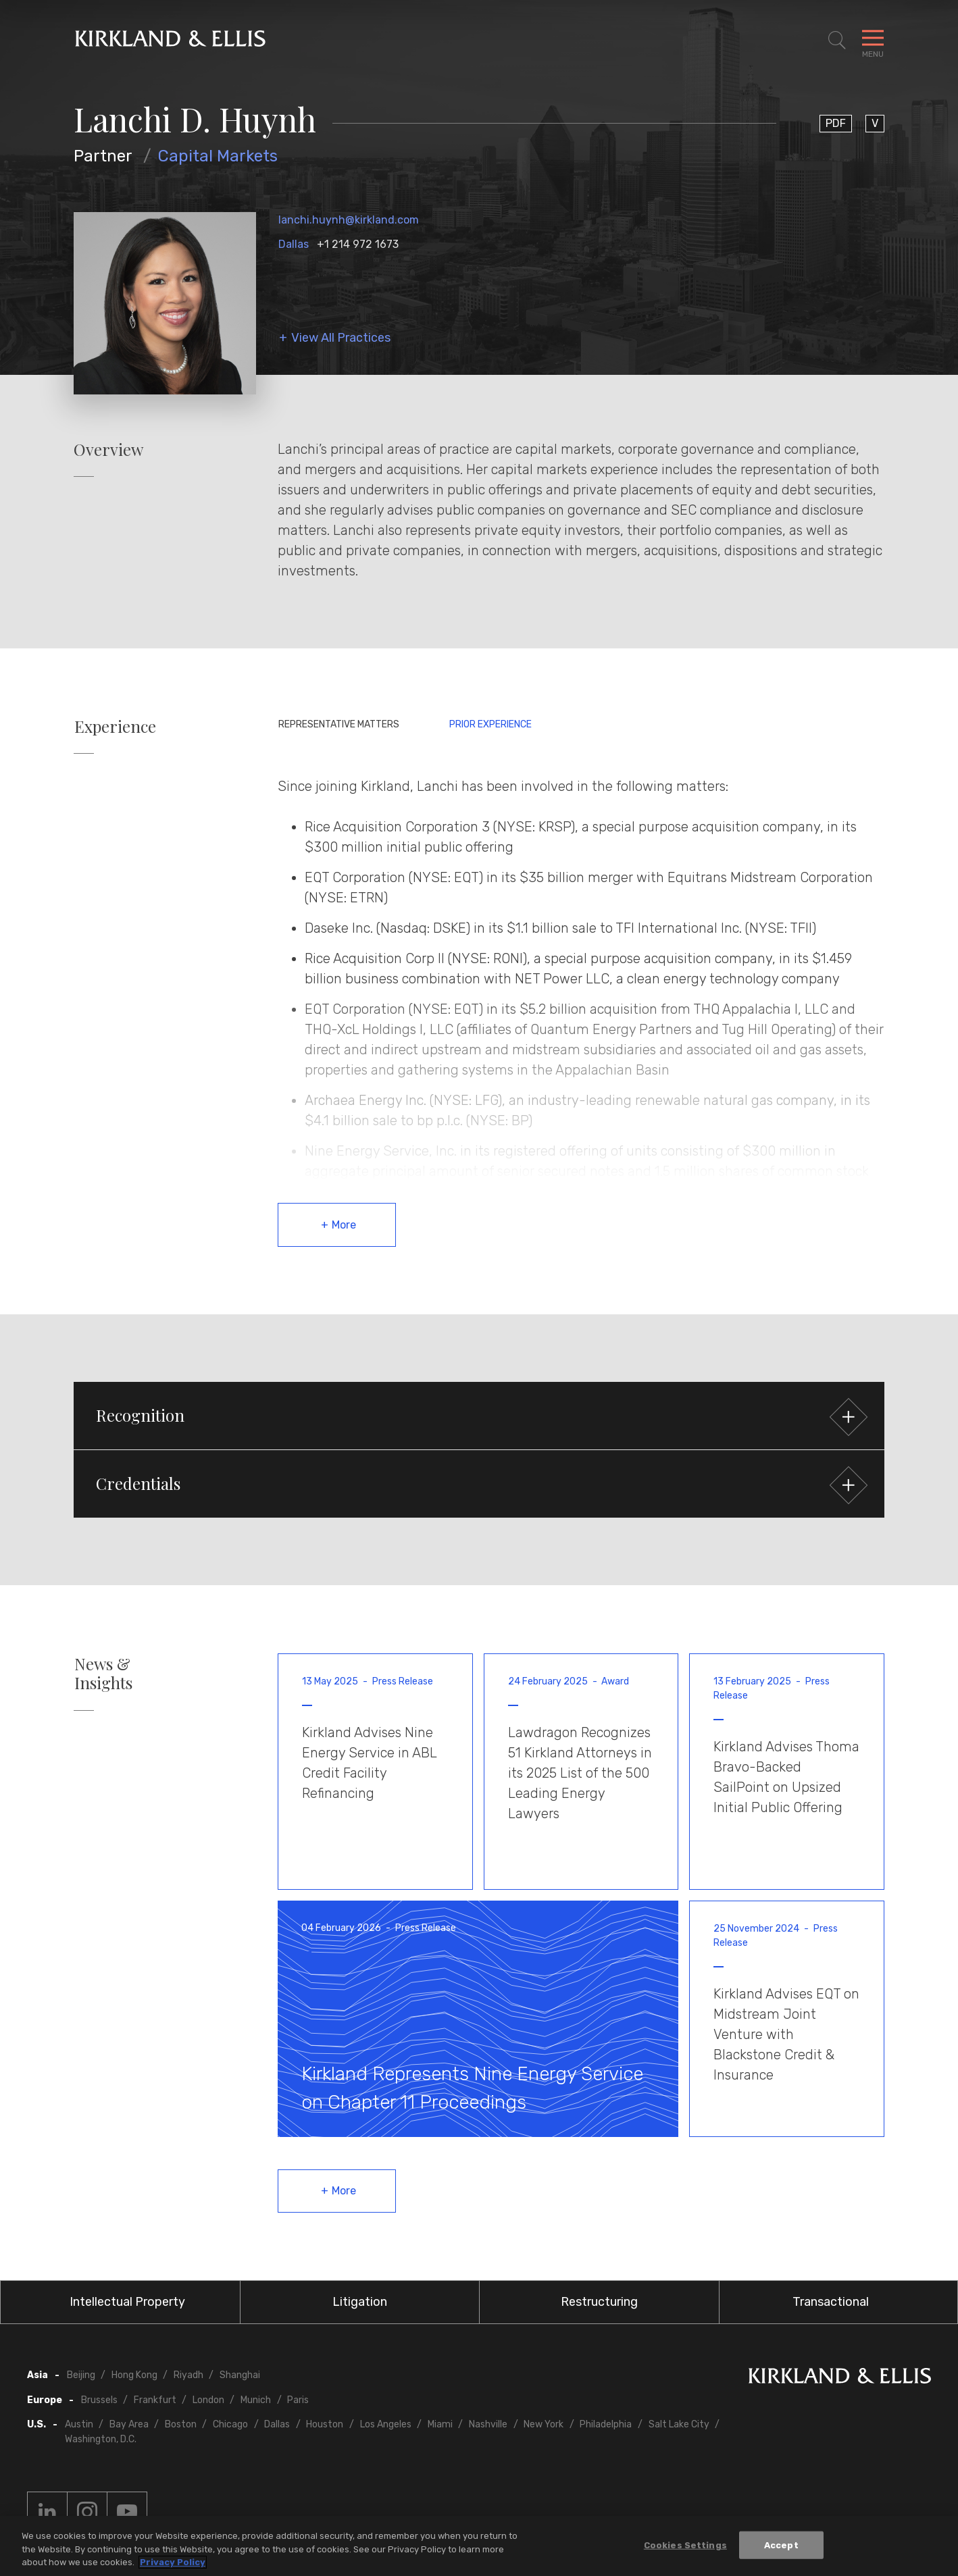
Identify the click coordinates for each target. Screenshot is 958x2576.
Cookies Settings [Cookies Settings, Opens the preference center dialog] (685, 2545)
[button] (479, 1415)
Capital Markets (218, 156)
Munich (256, 2400)
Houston (324, 2424)
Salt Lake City (679, 2424)
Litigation (359, 2301)
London (208, 2400)
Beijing (81, 2375)
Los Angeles (385, 2424)
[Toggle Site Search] (837, 40)
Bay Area (129, 2424)
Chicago (230, 2424)
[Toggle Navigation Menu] (872, 40)
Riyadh (188, 2375)
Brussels (99, 2400)
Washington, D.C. (100, 2439)
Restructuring (599, 2301)
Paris (298, 2400)
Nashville (488, 2424)
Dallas (293, 244)
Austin (79, 2424)
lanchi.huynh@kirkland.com (348, 219)
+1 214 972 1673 (358, 244)
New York (543, 2424)
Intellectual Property (127, 2301)
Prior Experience (490, 724)
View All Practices (340, 338)
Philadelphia (606, 2424)
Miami (440, 2424)
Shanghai (240, 2375)
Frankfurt (155, 2400)
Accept (781, 2545)
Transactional (830, 2301)
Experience (115, 726)
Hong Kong (134, 2375)
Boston (181, 2424)
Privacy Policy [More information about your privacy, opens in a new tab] (172, 2563)
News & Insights (103, 1673)
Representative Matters (338, 724)
